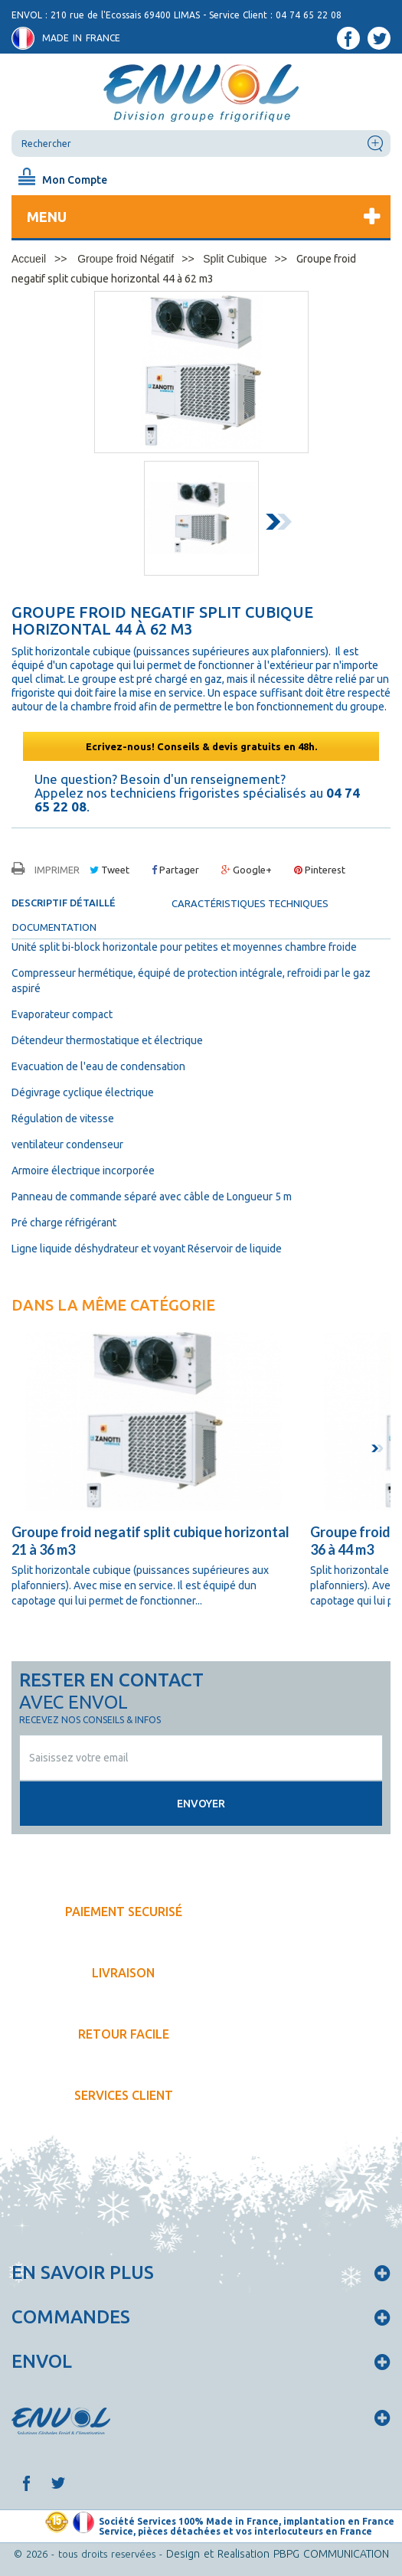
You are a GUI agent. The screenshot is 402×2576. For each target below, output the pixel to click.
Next (282, 524)
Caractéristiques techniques (250, 903)
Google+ (246, 869)
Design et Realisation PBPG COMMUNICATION (277, 2554)
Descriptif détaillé (63, 902)
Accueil (28, 259)
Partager (175, 869)
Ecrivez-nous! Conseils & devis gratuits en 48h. (201, 746)
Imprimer (57, 869)
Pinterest (319, 869)
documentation (54, 927)
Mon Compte (74, 180)
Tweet (109, 869)
